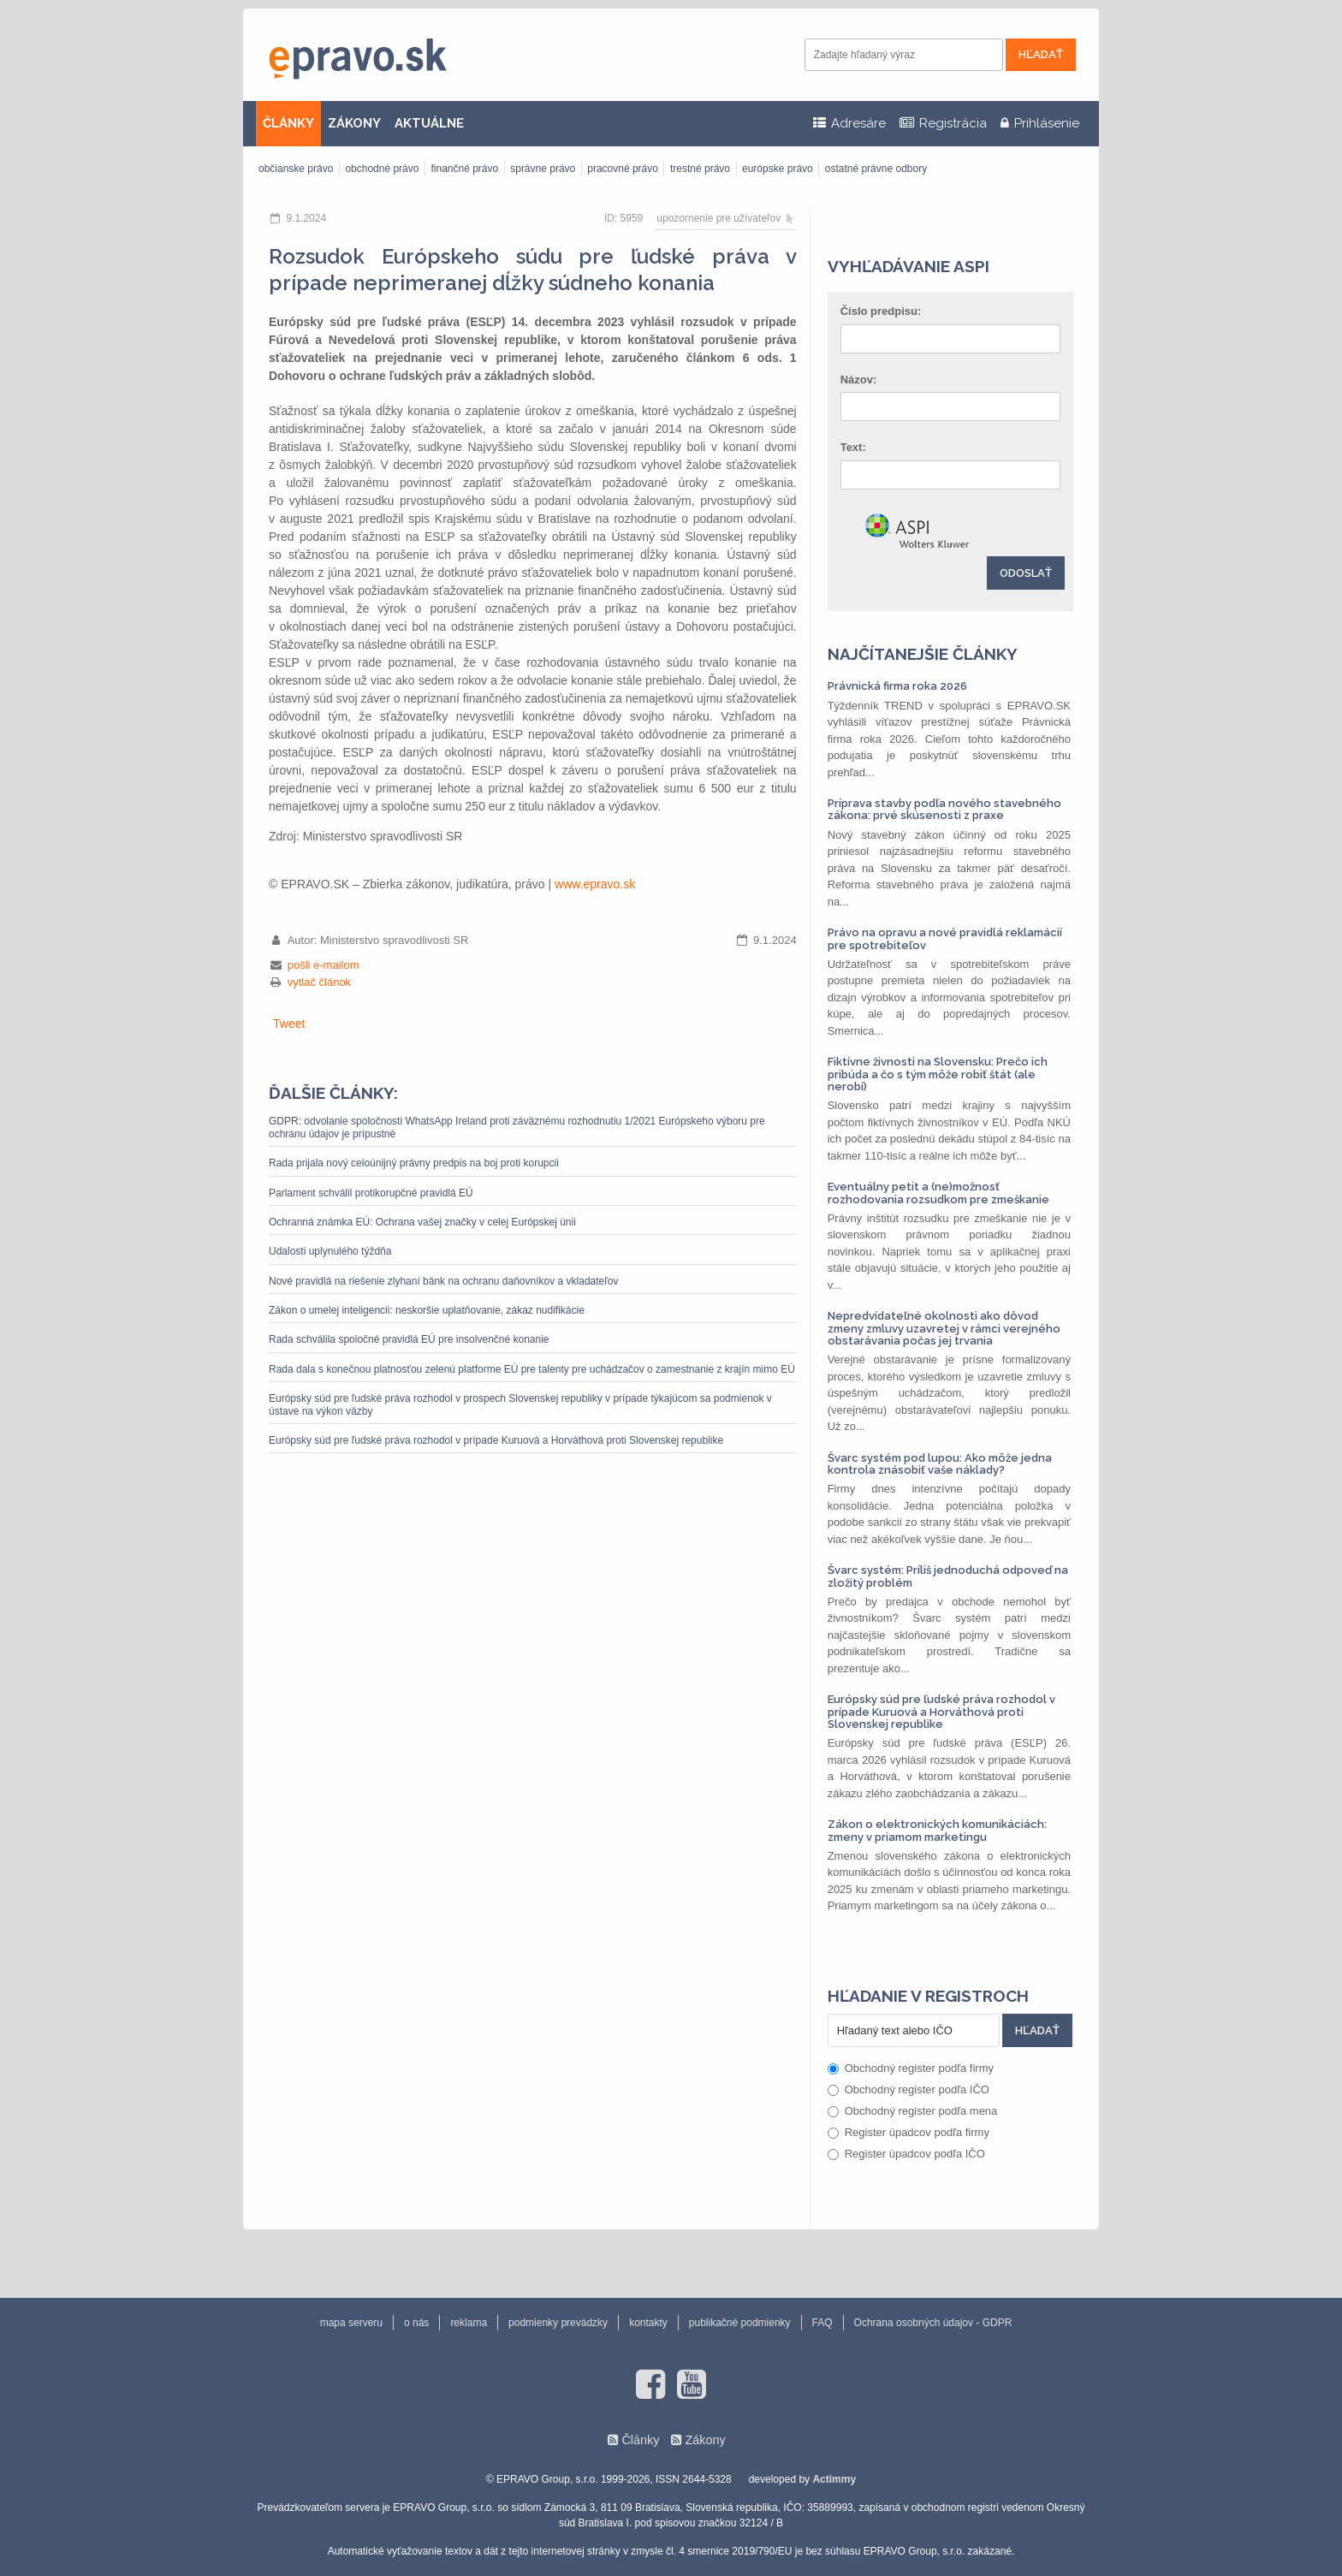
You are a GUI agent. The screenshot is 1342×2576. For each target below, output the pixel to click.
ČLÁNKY (288, 123)
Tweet (289, 1023)
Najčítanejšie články (923, 653)
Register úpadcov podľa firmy (908, 2132)
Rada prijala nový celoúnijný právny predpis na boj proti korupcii (414, 1163)
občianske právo (295, 169)
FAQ (822, 2323)
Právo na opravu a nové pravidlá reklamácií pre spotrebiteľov (945, 938)
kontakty (648, 2323)
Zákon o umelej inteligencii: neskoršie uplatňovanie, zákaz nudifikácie (427, 1310)
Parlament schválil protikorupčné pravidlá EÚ (371, 1193)
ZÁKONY (354, 123)
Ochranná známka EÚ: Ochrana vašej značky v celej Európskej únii (422, 1222)
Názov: (858, 379)
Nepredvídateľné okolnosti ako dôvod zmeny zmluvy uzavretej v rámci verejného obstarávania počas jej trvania (944, 1328)
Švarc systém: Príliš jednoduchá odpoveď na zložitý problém (948, 1576)
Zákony (705, 2440)
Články (640, 2440)
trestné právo (700, 169)
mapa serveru (351, 2323)
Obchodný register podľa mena (913, 2110)
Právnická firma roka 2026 (897, 686)
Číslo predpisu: (881, 311)
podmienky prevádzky (558, 2323)
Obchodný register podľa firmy (911, 2068)
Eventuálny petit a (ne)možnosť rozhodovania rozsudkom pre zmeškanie (938, 1192)
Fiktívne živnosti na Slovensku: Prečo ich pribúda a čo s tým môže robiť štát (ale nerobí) (938, 1074)
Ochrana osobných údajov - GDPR (933, 2323)
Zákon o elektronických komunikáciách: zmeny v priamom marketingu (937, 1830)
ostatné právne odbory (876, 169)
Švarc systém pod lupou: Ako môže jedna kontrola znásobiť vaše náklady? (940, 1463)
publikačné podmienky (740, 2323)
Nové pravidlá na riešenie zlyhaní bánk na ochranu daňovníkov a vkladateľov (443, 1281)
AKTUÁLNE (429, 123)
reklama (468, 2323)
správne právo (542, 169)
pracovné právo (622, 169)
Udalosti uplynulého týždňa (330, 1251)
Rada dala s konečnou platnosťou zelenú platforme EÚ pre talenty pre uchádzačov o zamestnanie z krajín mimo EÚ (532, 1369)
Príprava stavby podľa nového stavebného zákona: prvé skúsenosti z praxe (944, 809)
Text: (853, 447)
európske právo (777, 169)
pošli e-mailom (323, 965)
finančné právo (464, 169)
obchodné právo (382, 169)
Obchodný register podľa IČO (908, 2089)
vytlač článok (319, 982)
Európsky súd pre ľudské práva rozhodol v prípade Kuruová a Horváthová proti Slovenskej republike (496, 1440)
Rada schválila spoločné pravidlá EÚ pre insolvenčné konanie (409, 1339)
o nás (416, 2323)
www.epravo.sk (595, 884)
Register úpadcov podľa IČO (906, 2153)
